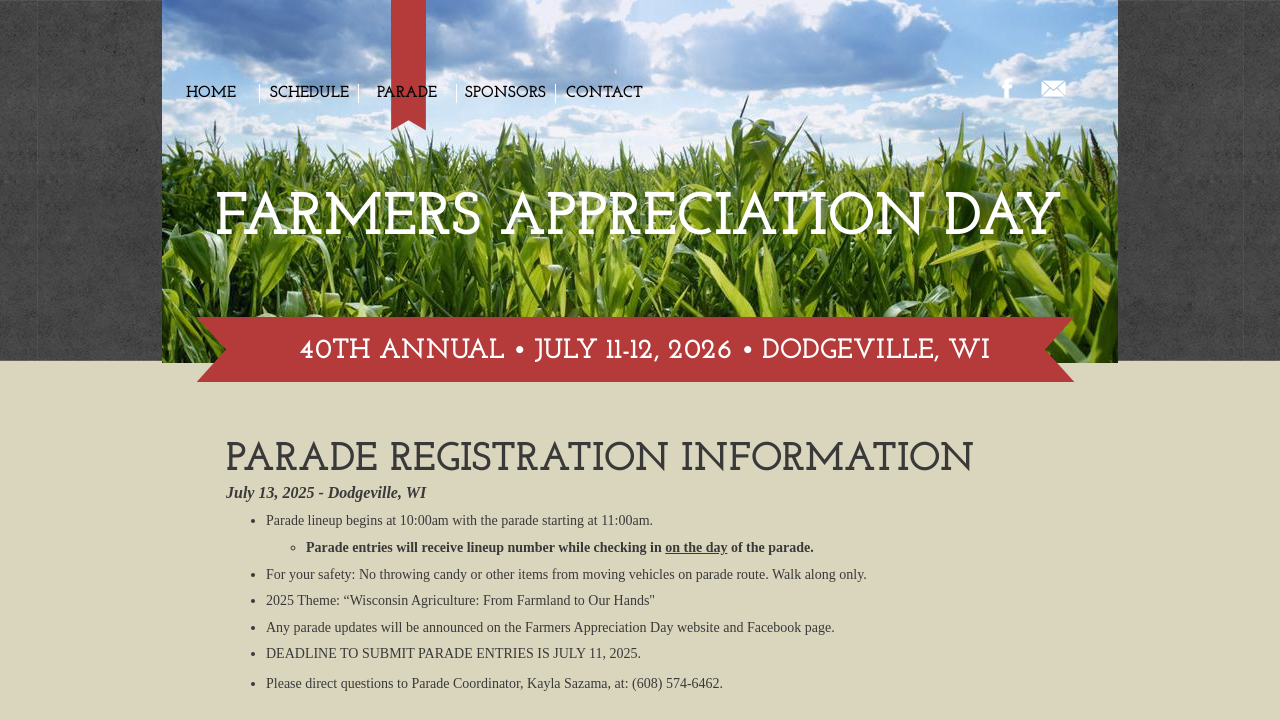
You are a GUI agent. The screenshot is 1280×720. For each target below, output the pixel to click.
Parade (407, 93)
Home (211, 93)
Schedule (309, 93)
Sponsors (505, 93)
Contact (604, 93)
